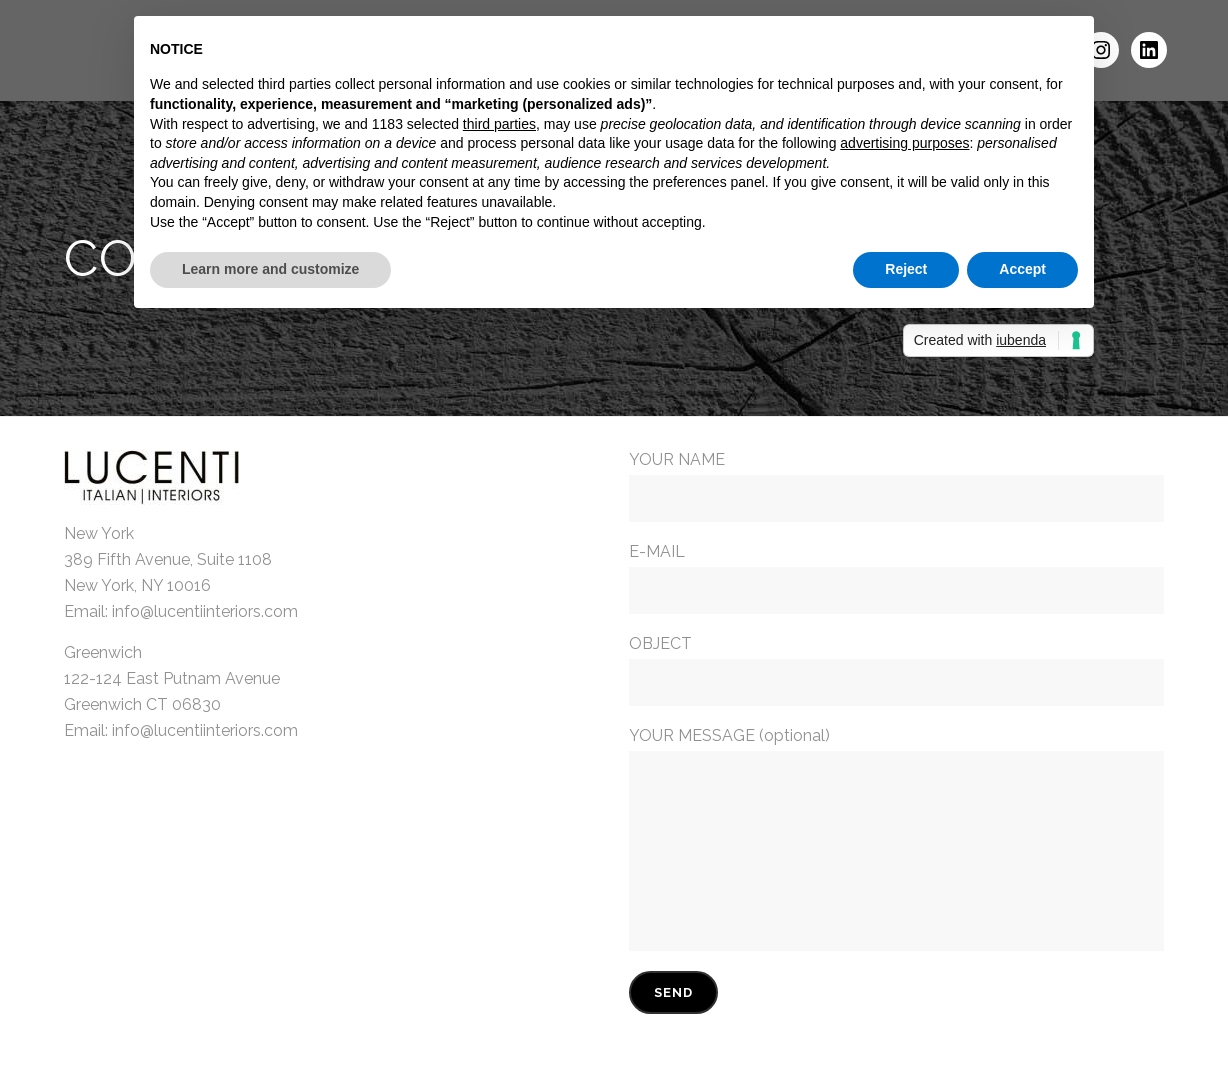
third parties (499, 124)
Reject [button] (906, 269)
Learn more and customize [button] (270, 269)
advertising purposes (904, 143)
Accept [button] (1022, 269)
